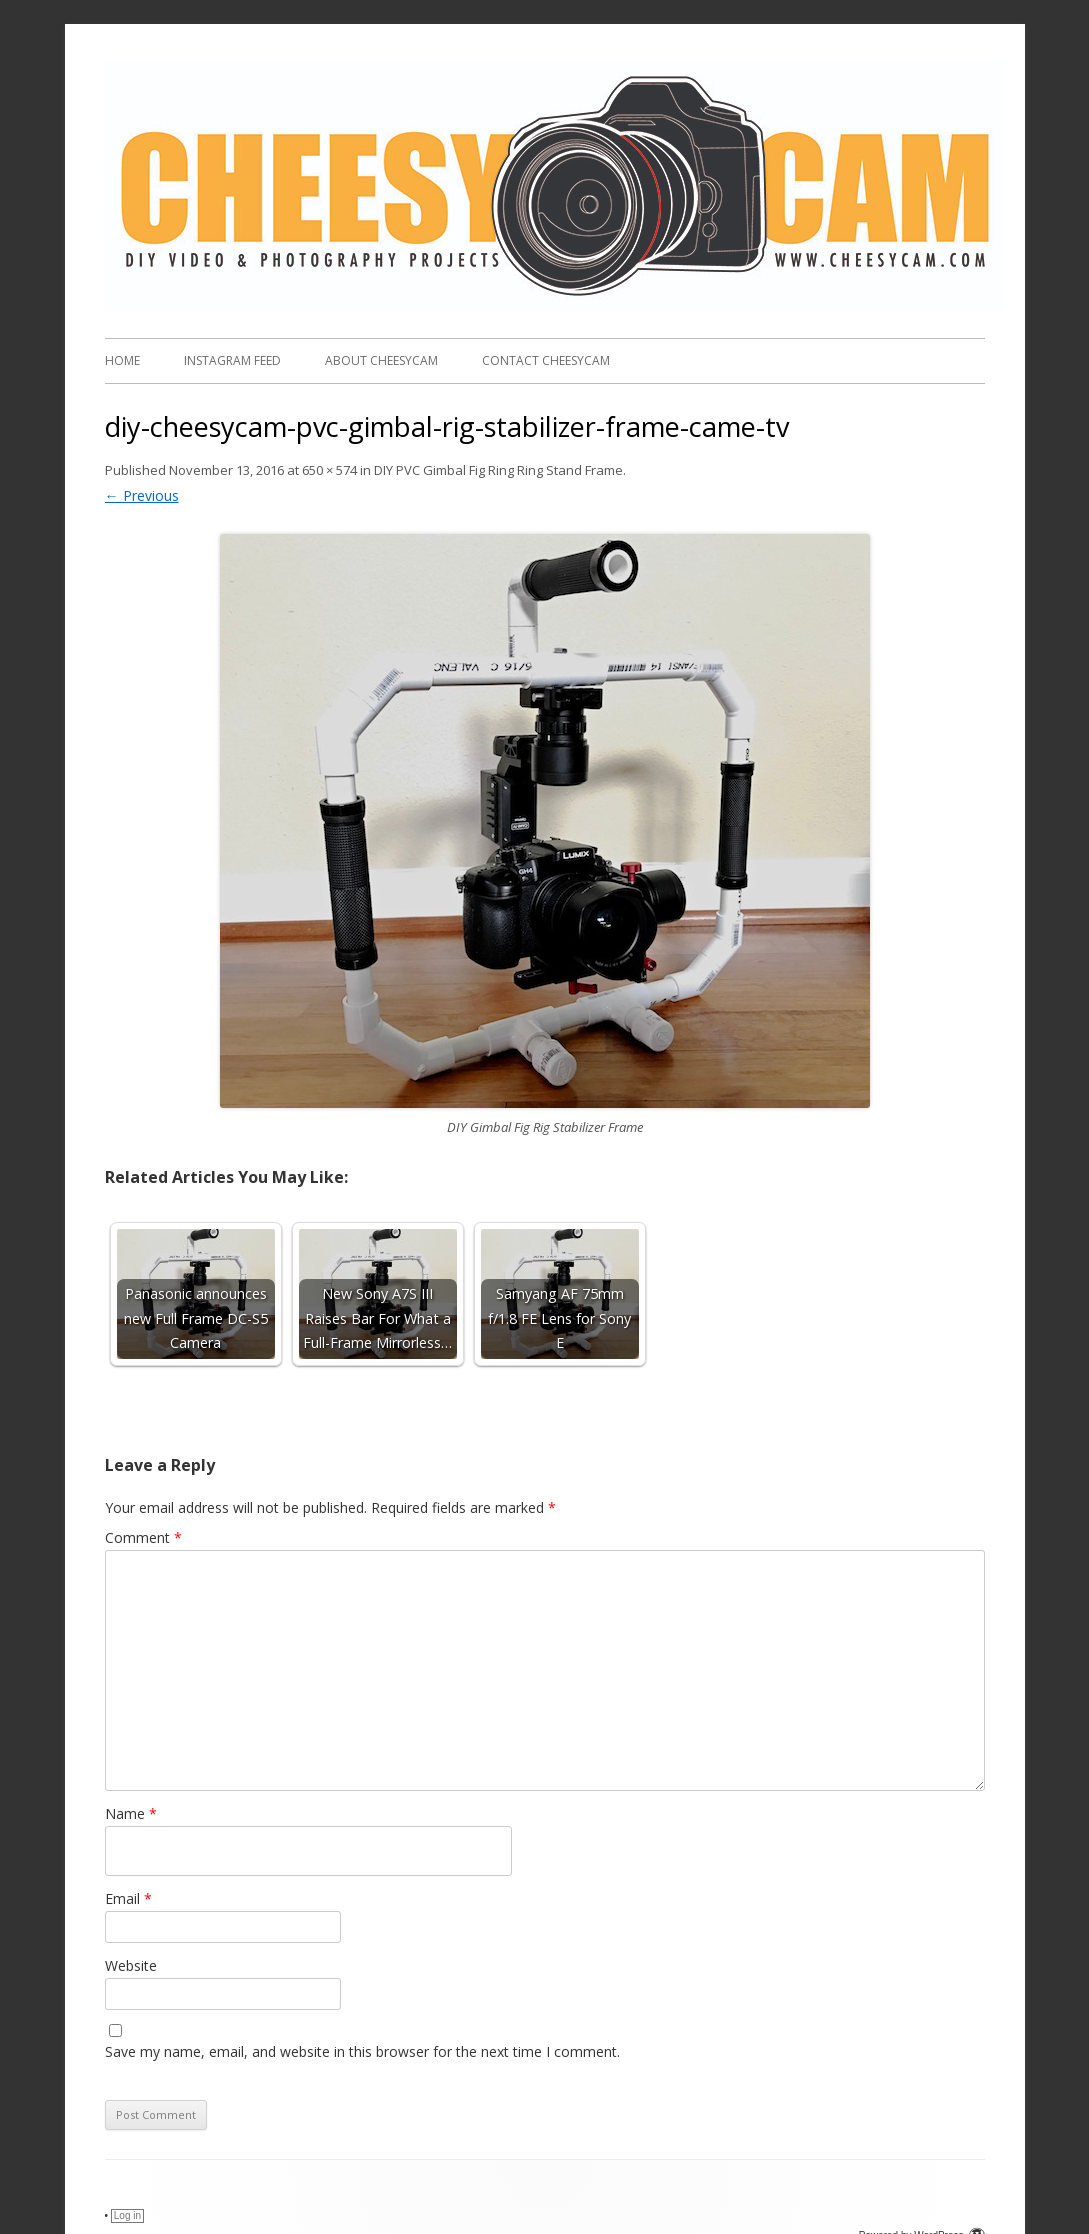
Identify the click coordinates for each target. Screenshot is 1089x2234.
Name (131, 1813)
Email (128, 1898)
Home (122, 360)
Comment (143, 1537)
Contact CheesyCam (546, 360)
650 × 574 (329, 470)
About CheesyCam (381, 360)
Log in (127, 2215)
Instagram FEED (232, 360)
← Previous (142, 495)
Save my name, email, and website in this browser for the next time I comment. (362, 2051)
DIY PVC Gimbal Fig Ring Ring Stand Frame (498, 470)
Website (131, 1965)
